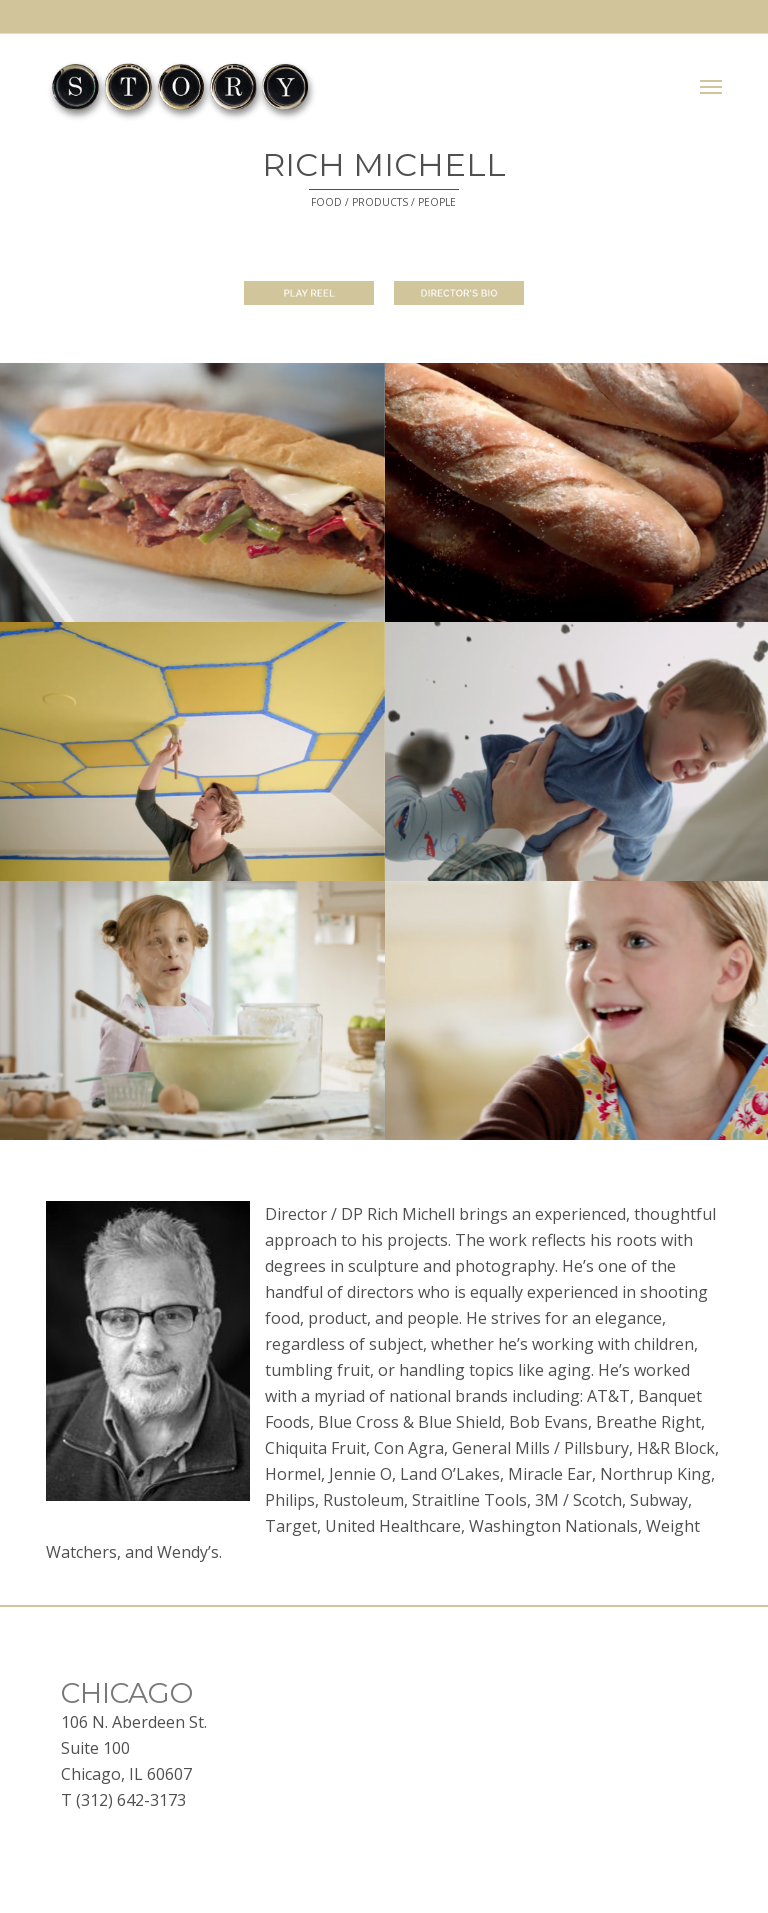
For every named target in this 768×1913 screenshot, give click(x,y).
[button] (711, 87)
